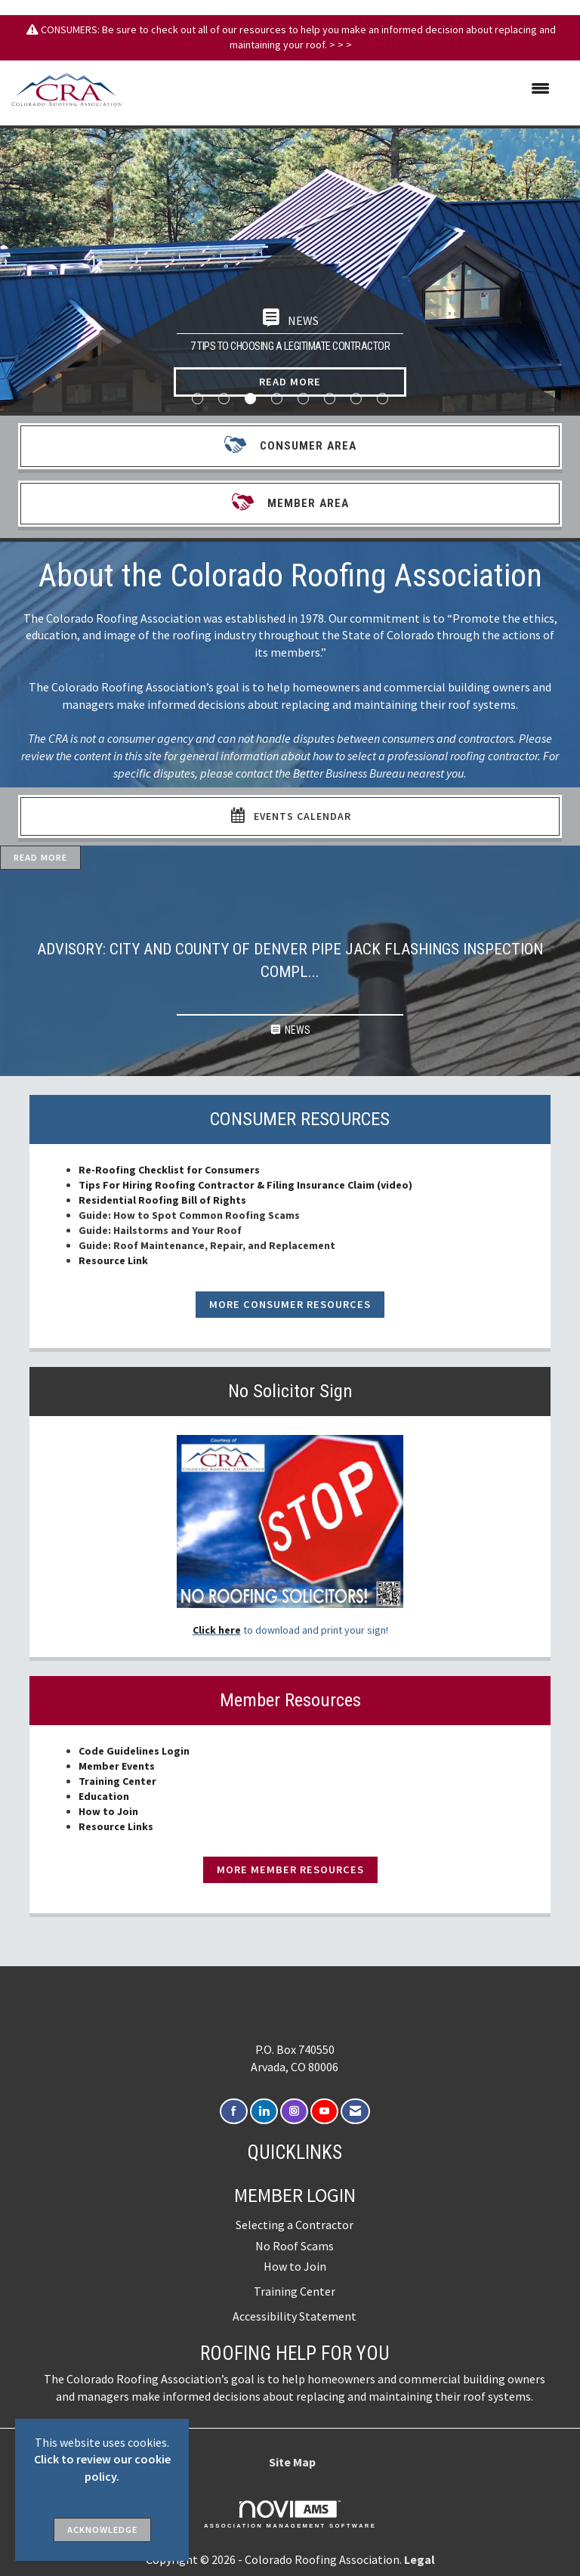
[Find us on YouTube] (324, 2111)
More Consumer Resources (290, 1304)
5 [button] (303, 398)
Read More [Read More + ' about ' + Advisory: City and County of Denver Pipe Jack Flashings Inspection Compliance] (40, 857)
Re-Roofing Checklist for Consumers (169, 1170)
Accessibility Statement (294, 2316)
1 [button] (197, 398)
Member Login (295, 2195)
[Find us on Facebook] (234, 2111)
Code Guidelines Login (134, 1751)
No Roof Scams (294, 2245)
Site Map (292, 2461)
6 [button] (329, 398)
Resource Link (113, 1260)
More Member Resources (290, 1869)
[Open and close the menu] (343, 89)
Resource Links (116, 1826)
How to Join (108, 1811)
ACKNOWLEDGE (102, 2529)
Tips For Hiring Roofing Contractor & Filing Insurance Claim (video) (245, 1185)
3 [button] (250, 398)
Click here (217, 1630)
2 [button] (224, 398)
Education (104, 1796)
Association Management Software (290, 2514)
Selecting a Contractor (294, 2224)
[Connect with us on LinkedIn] (264, 2111)
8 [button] (382, 398)
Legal (419, 2559)
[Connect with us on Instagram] (294, 2111)
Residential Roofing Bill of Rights (163, 1200)
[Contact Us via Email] (355, 2111)
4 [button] (276, 398)
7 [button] (356, 398)
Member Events (117, 1766)
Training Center (117, 1781)
